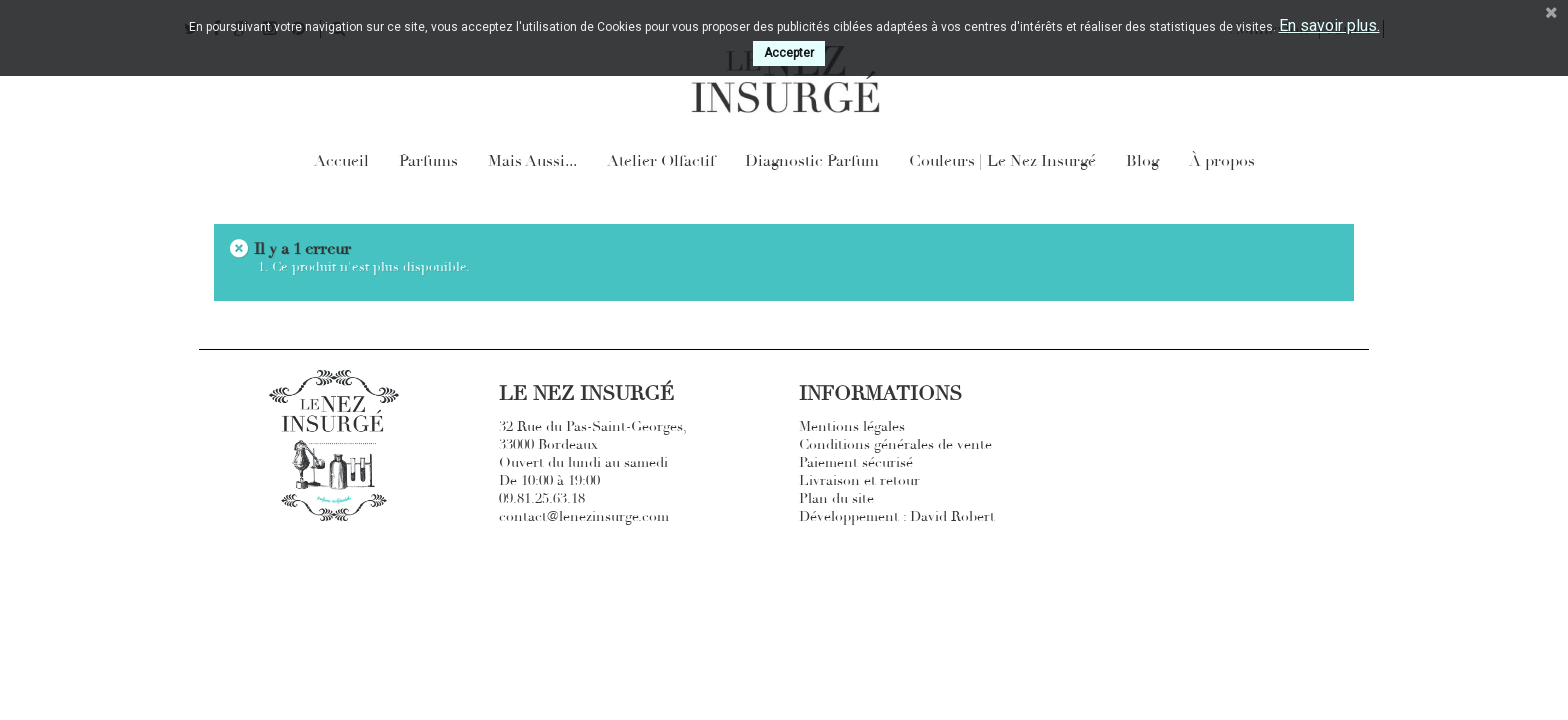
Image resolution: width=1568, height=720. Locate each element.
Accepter (789, 53)
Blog (1142, 161)
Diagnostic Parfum (812, 161)
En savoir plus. (1329, 25)
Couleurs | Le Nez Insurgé (1002, 161)
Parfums (428, 161)
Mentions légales (852, 426)
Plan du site (836, 498)
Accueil (341, 161)
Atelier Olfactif (661, 161)
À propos (1222, 161)
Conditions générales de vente (895, 444)
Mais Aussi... (532, 161)
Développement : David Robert (897, 516)
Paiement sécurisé (856, 462)
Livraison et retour (859, 480)
